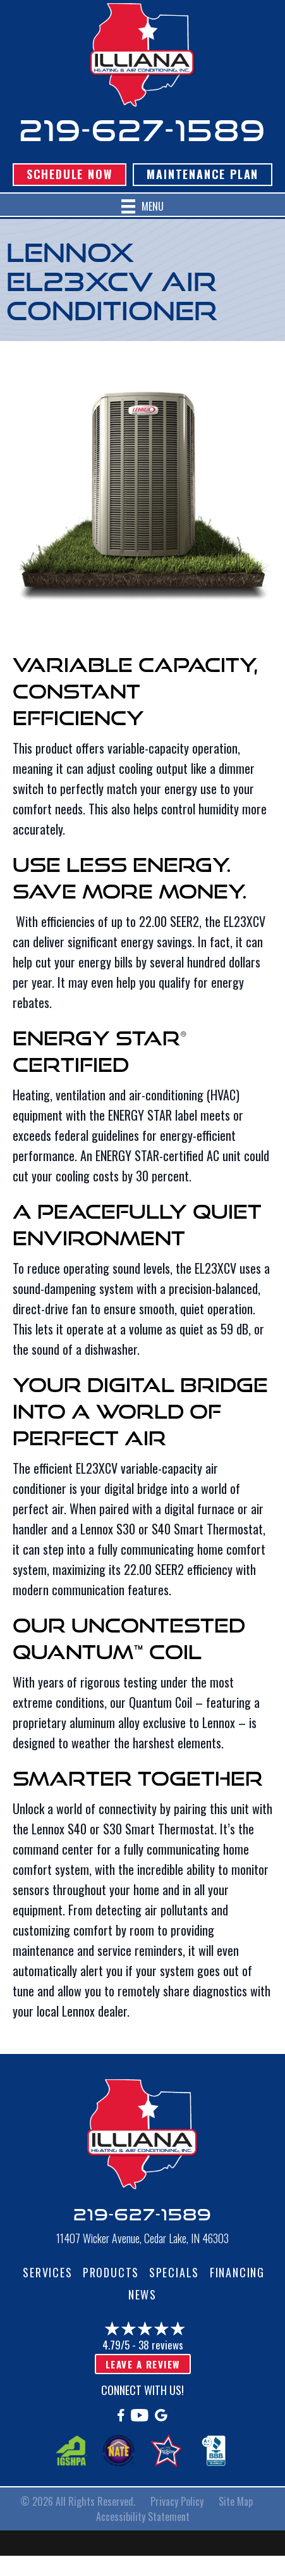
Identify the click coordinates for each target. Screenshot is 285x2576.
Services (47, 2272)
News (142, 2294)
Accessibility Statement (143, 2516)
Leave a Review (143, 2364)
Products (111, 2272)
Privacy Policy (176, 2501)
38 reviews (160, 2345)
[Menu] (142, 206)
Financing (237, 2272)
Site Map (236, 2501)
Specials (174, 2272)
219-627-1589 (143, 130)
